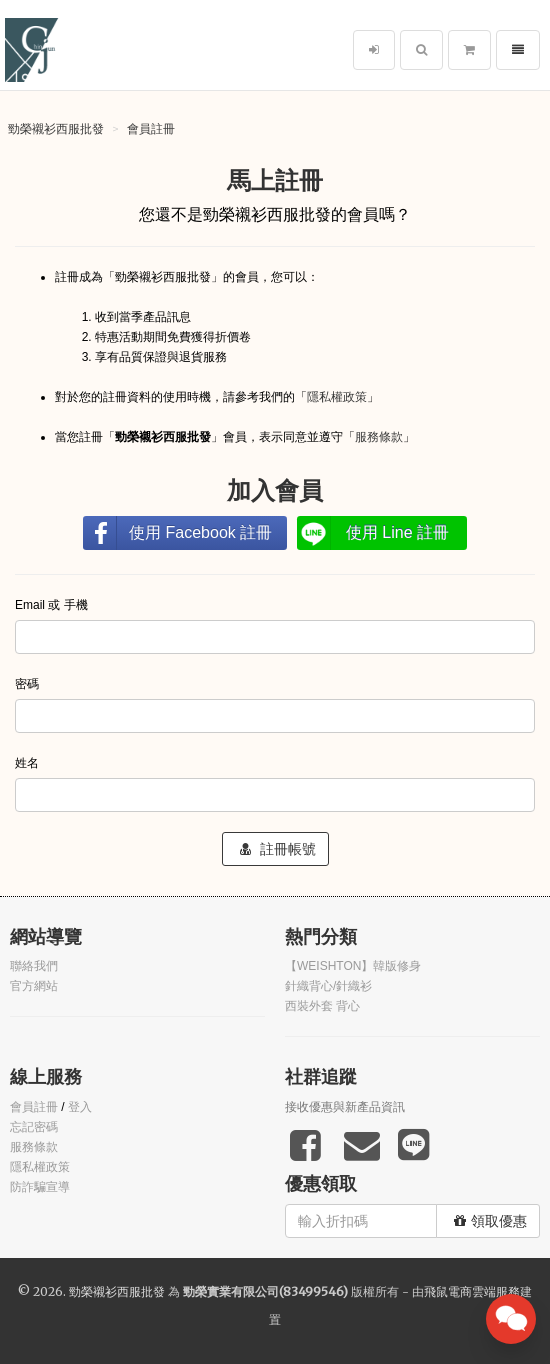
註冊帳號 (278, 849)
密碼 (28, 684)
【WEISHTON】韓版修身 (353, 966)
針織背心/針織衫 (328, 986)
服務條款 (379, 437)
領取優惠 (490, 1221)
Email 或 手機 (53, 605)
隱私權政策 (337, 397)
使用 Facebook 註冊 (200, 532)
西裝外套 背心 (322, 1006)
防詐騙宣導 (40, 1187)
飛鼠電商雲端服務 (472, 1291)
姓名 (28, 763)
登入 (80, 1107)
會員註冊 (151, 128)
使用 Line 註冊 (397, 532)
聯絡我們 (34, 966)
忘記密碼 (34, 1127)
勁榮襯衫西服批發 (56, 128)
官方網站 (34, 986)
